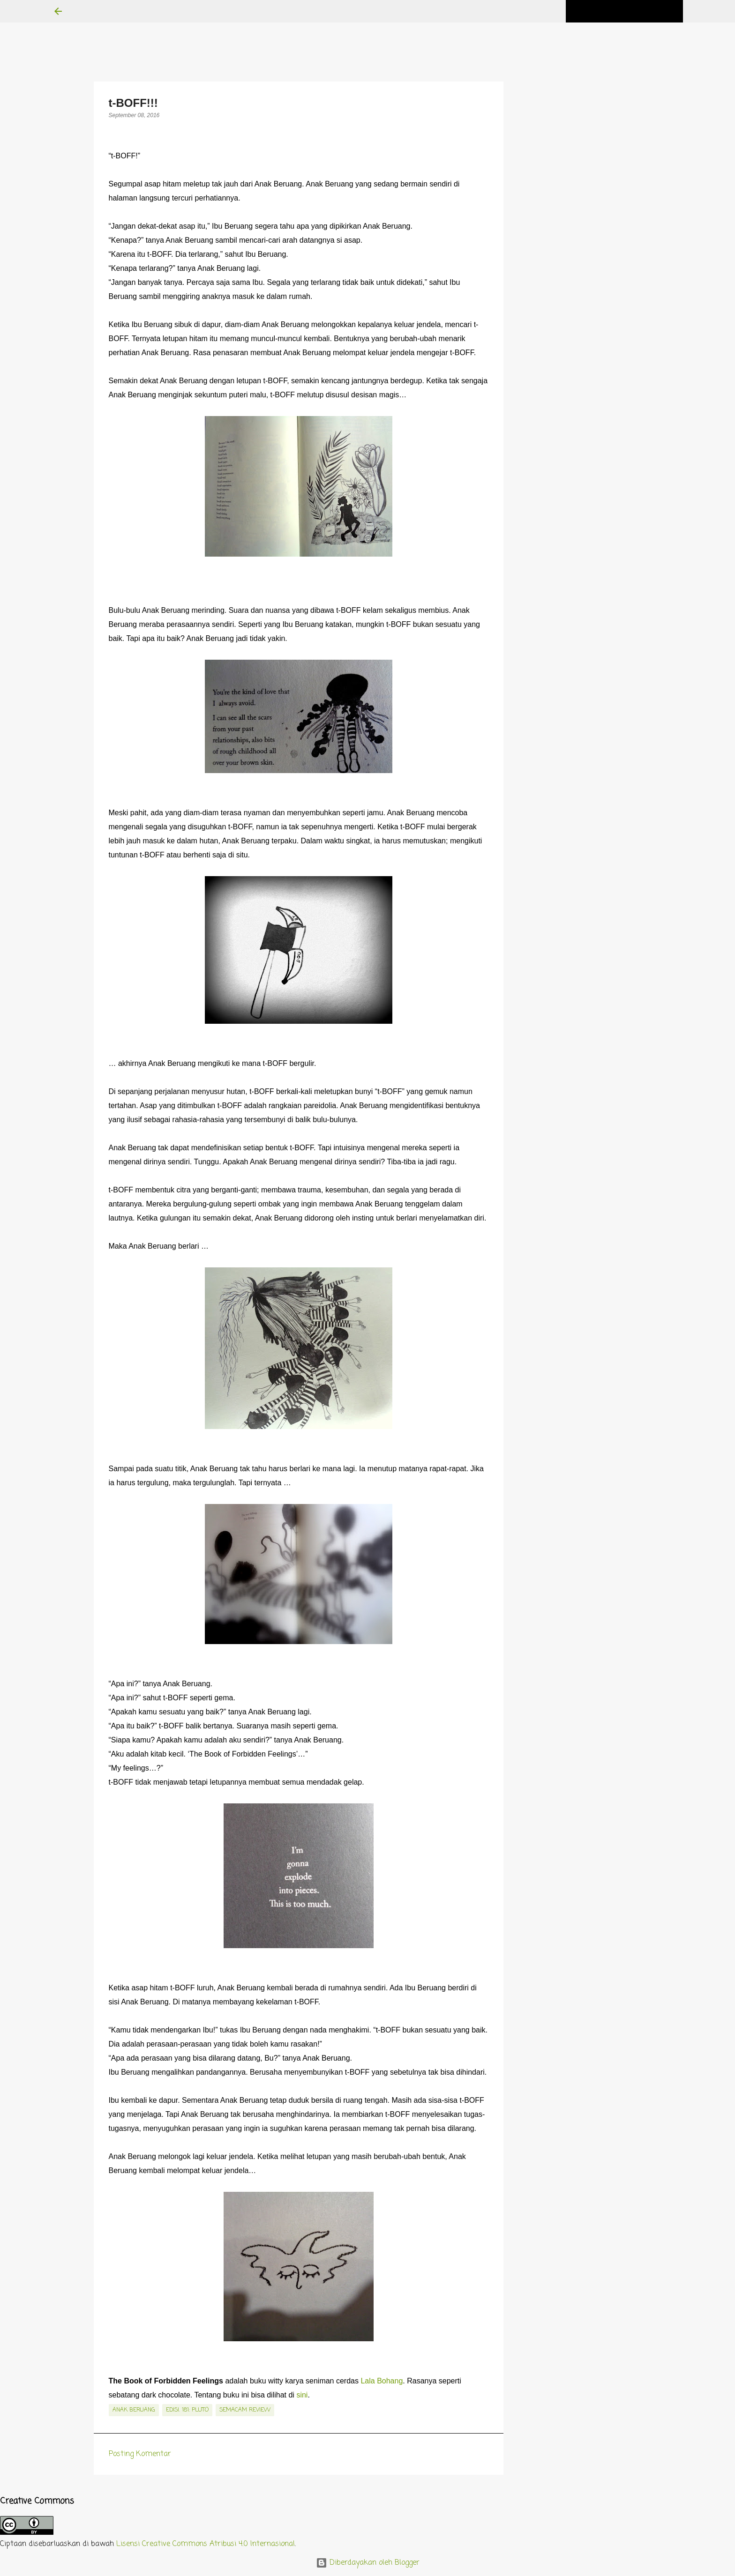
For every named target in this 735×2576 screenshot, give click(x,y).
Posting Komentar (140, 2454)
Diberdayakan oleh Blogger (368, 2563)
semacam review (244, 2410)
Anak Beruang (133, 2410)
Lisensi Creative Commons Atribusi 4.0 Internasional (205, 2544)
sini (302, 2395)
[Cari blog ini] (634, 11)
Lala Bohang (381, 2381)
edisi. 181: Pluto (187, 2410)
